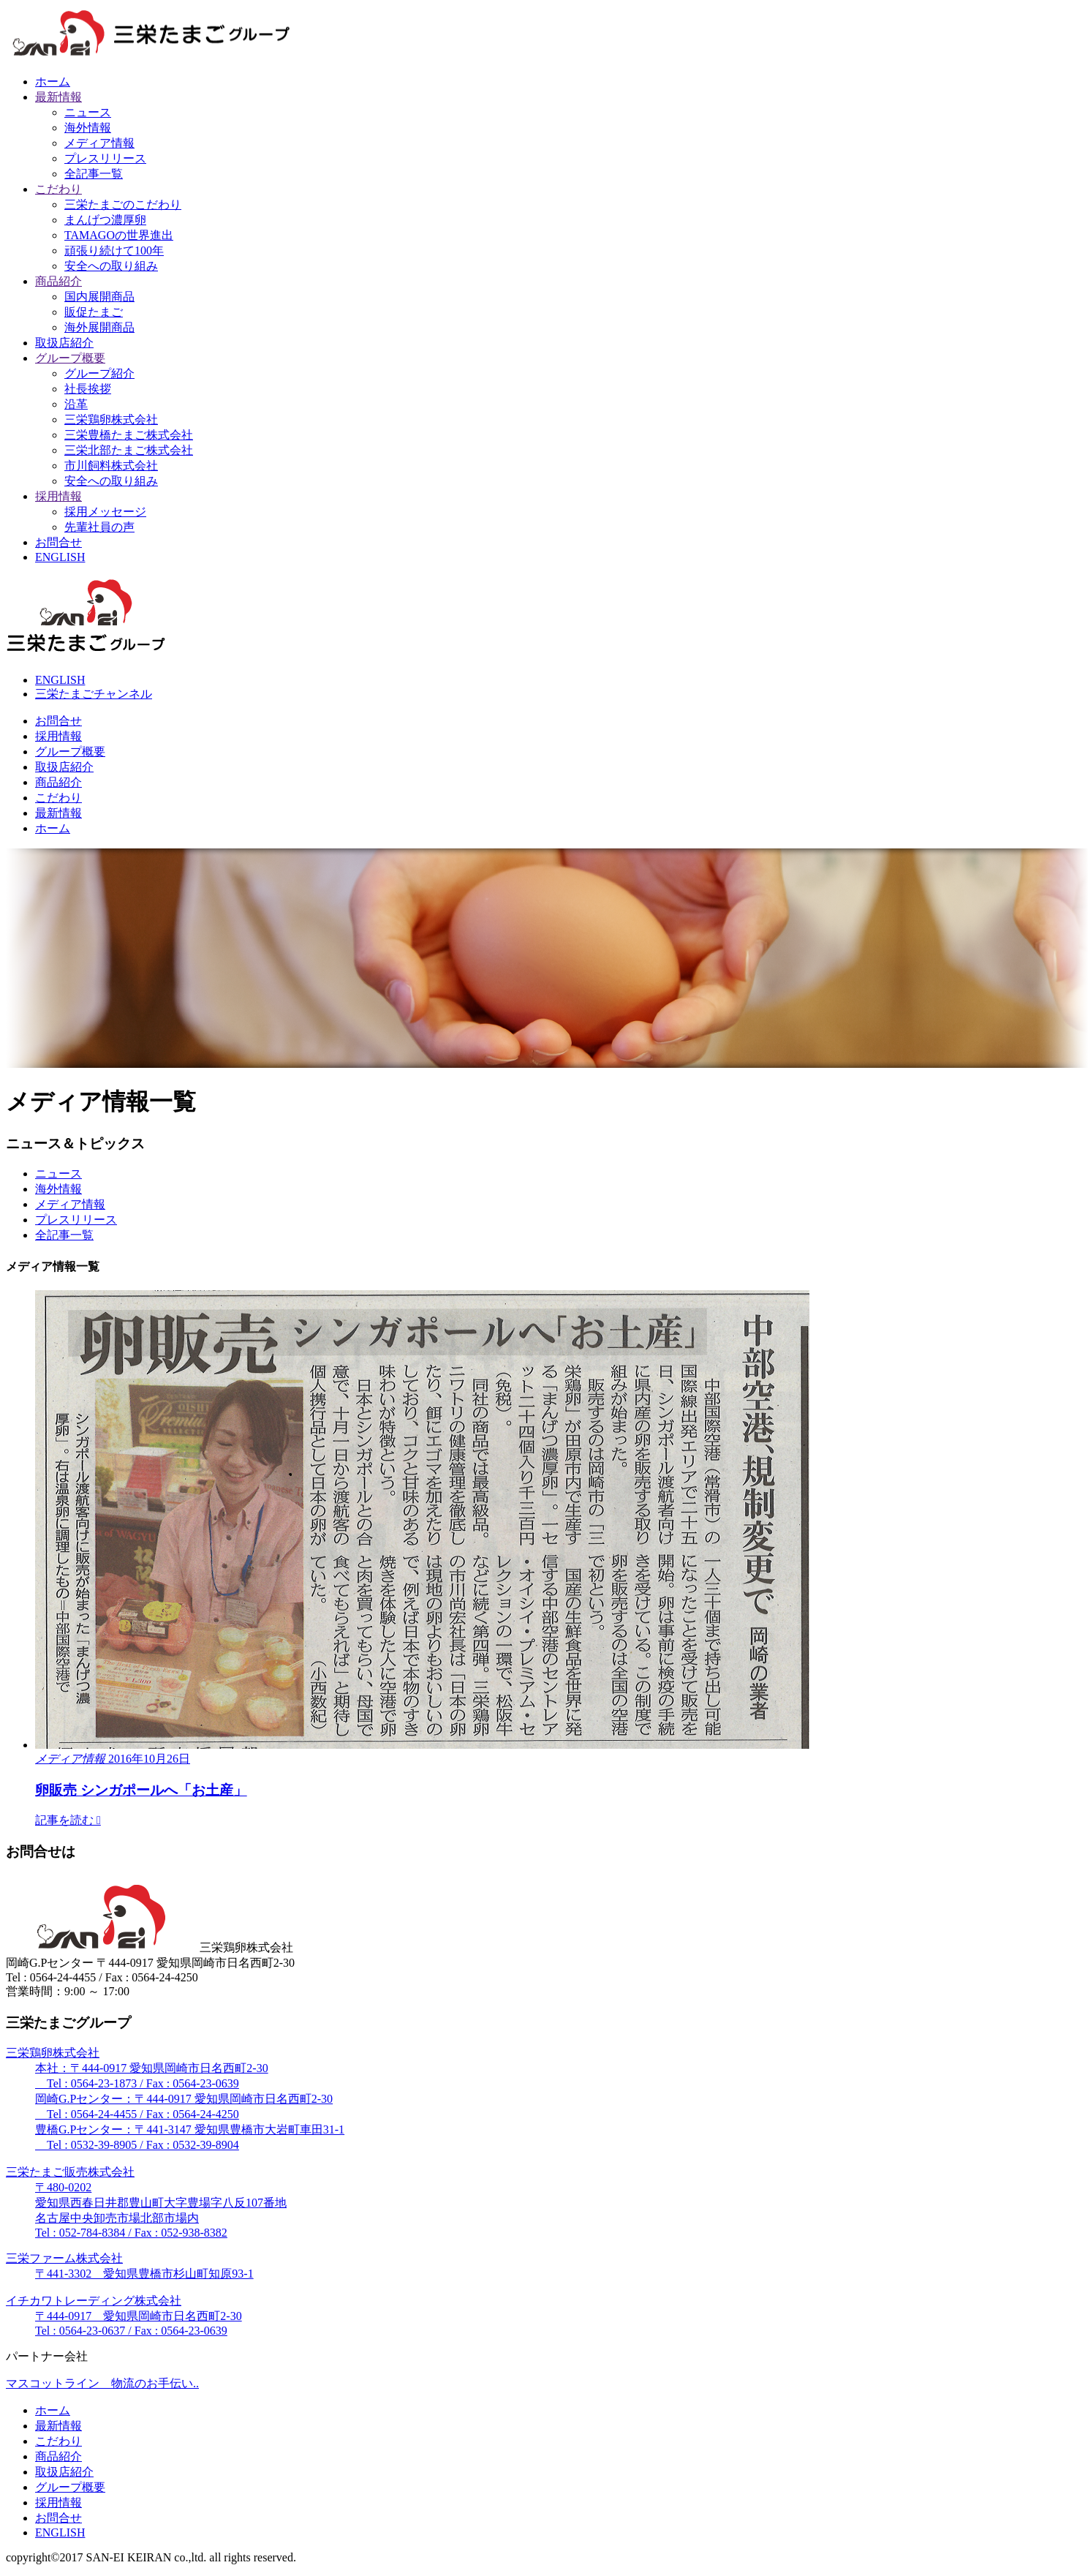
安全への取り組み (111, 266)
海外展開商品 (99, 327)
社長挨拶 (87, 389)
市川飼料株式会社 (111, 465)
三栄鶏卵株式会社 (111, 419)
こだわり (58, 189)
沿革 (76, 404)
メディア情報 (99, 143)
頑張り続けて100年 (114, 250)
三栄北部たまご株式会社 (128, 450)
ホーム (52, 81)
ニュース (87, 112)
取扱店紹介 (64, 342)
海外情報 (87, 127)
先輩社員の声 (99, 527)
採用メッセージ (105, 511)
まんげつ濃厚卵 (105, 220)
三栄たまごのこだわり (122, 204)
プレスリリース (105, 158)
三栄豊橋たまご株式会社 (128, 435)
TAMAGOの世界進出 (118, 235)
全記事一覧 (93, 173)
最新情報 (58, 97)
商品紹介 (58, 281)
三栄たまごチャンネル (93, 694)
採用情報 (58, 496)
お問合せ (58, 542)
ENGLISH (60, 557)
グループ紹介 (99, 373)
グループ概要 (70, 358)
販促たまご (93, 312)
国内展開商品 (99, 296)
